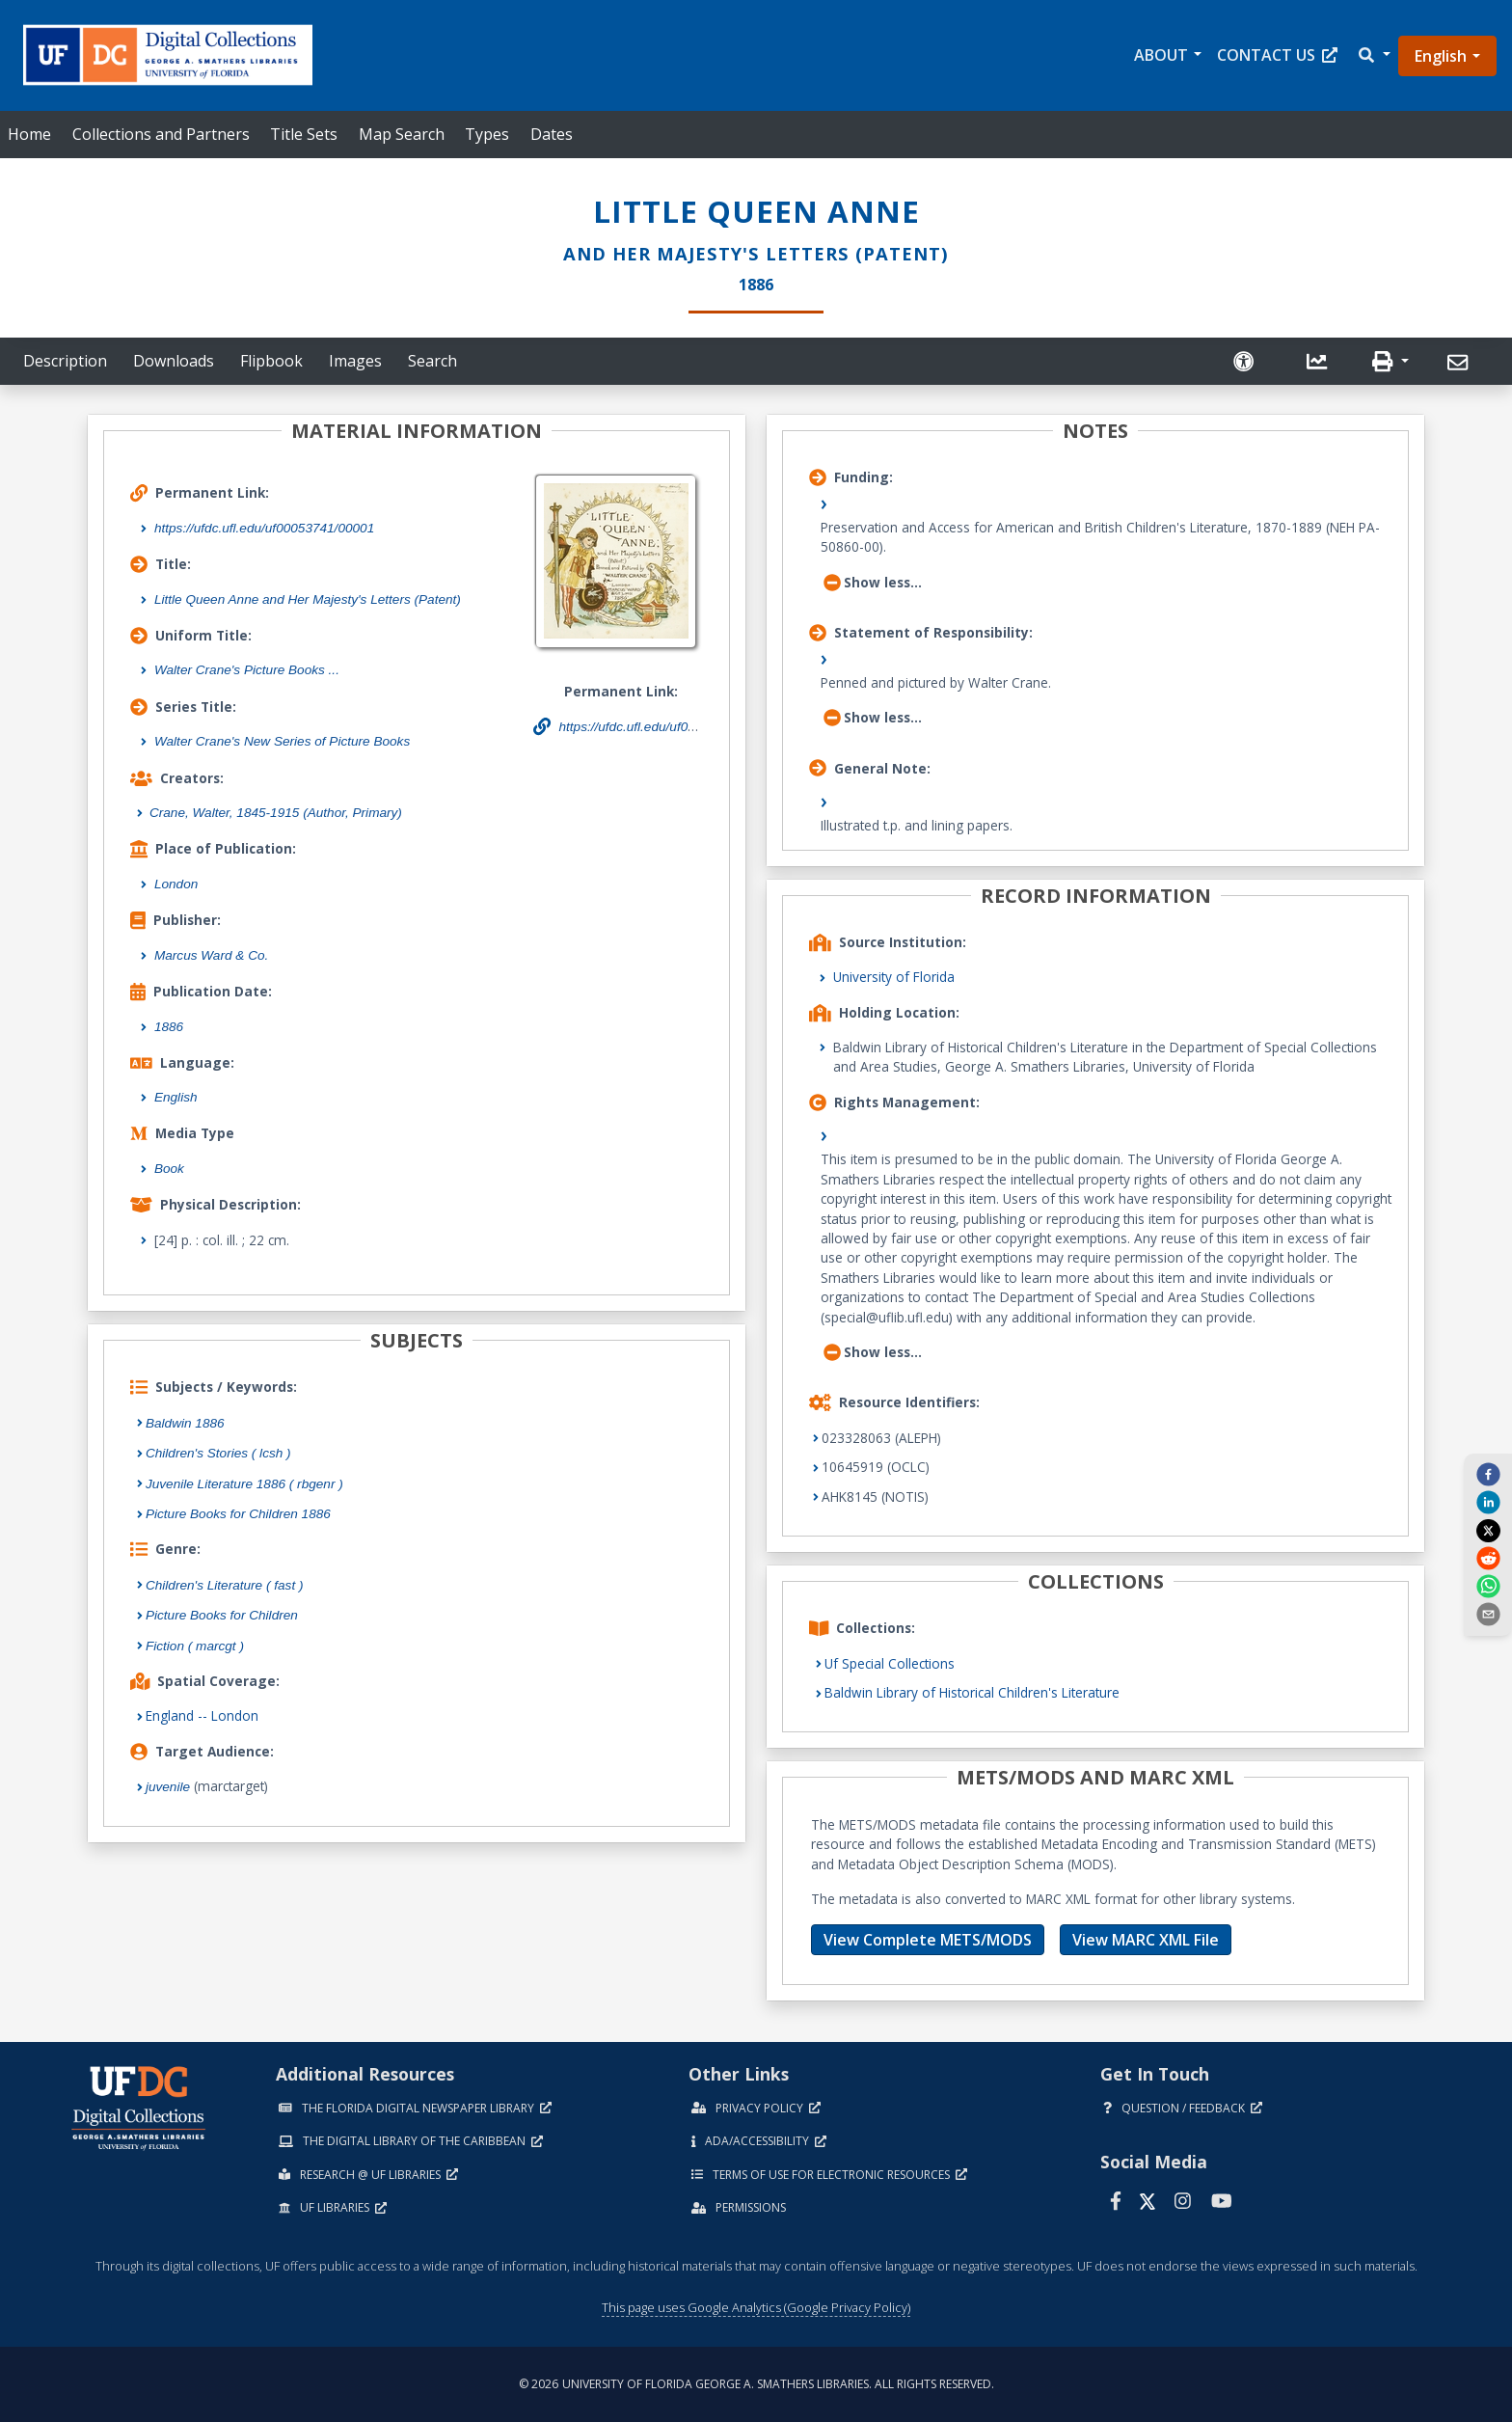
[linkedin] (1488, 1501)
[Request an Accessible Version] (1246, 361)
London (176, 884)
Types (487, 134)
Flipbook (271, 360)
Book (169, 1168)
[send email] (1488, 1613)
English (1441, 56)
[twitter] (1488, 1529)
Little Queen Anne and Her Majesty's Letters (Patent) (307, 599)
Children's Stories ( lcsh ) (218, 1453)
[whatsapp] (1488, 1585)
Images (355, 360)
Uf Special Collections (889, 1663)
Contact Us (1277, 55)
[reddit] (1488, 1557)
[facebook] (1488, 1473)
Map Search (402, 134)
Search (432, 360)
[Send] (1460, 363)
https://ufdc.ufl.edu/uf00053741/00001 (264, 528)
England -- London (202, 1715)
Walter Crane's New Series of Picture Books (282, 741)
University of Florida (894, 976)
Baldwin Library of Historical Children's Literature (972, 1692)
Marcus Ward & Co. (211, 955)
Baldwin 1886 (185, 1423)
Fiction (195, 1646)
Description (65, 360)
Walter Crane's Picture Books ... (246, 670)
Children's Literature (225, 1585)
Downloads (173, 360)
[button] (1373, 55)
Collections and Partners (161, 134)
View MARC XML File (1145, 1939)
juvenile (168, 1787)
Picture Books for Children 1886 (238, 1514)
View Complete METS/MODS (928, 1939)
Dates (551, 134)
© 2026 (756, 2384)
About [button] (1161, 55)
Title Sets (304, 134)
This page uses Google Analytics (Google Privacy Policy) (756, 2307)
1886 (168, 1027)
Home (29, 134)
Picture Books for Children (222, 1615)
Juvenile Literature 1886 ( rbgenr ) (244, 1484)
